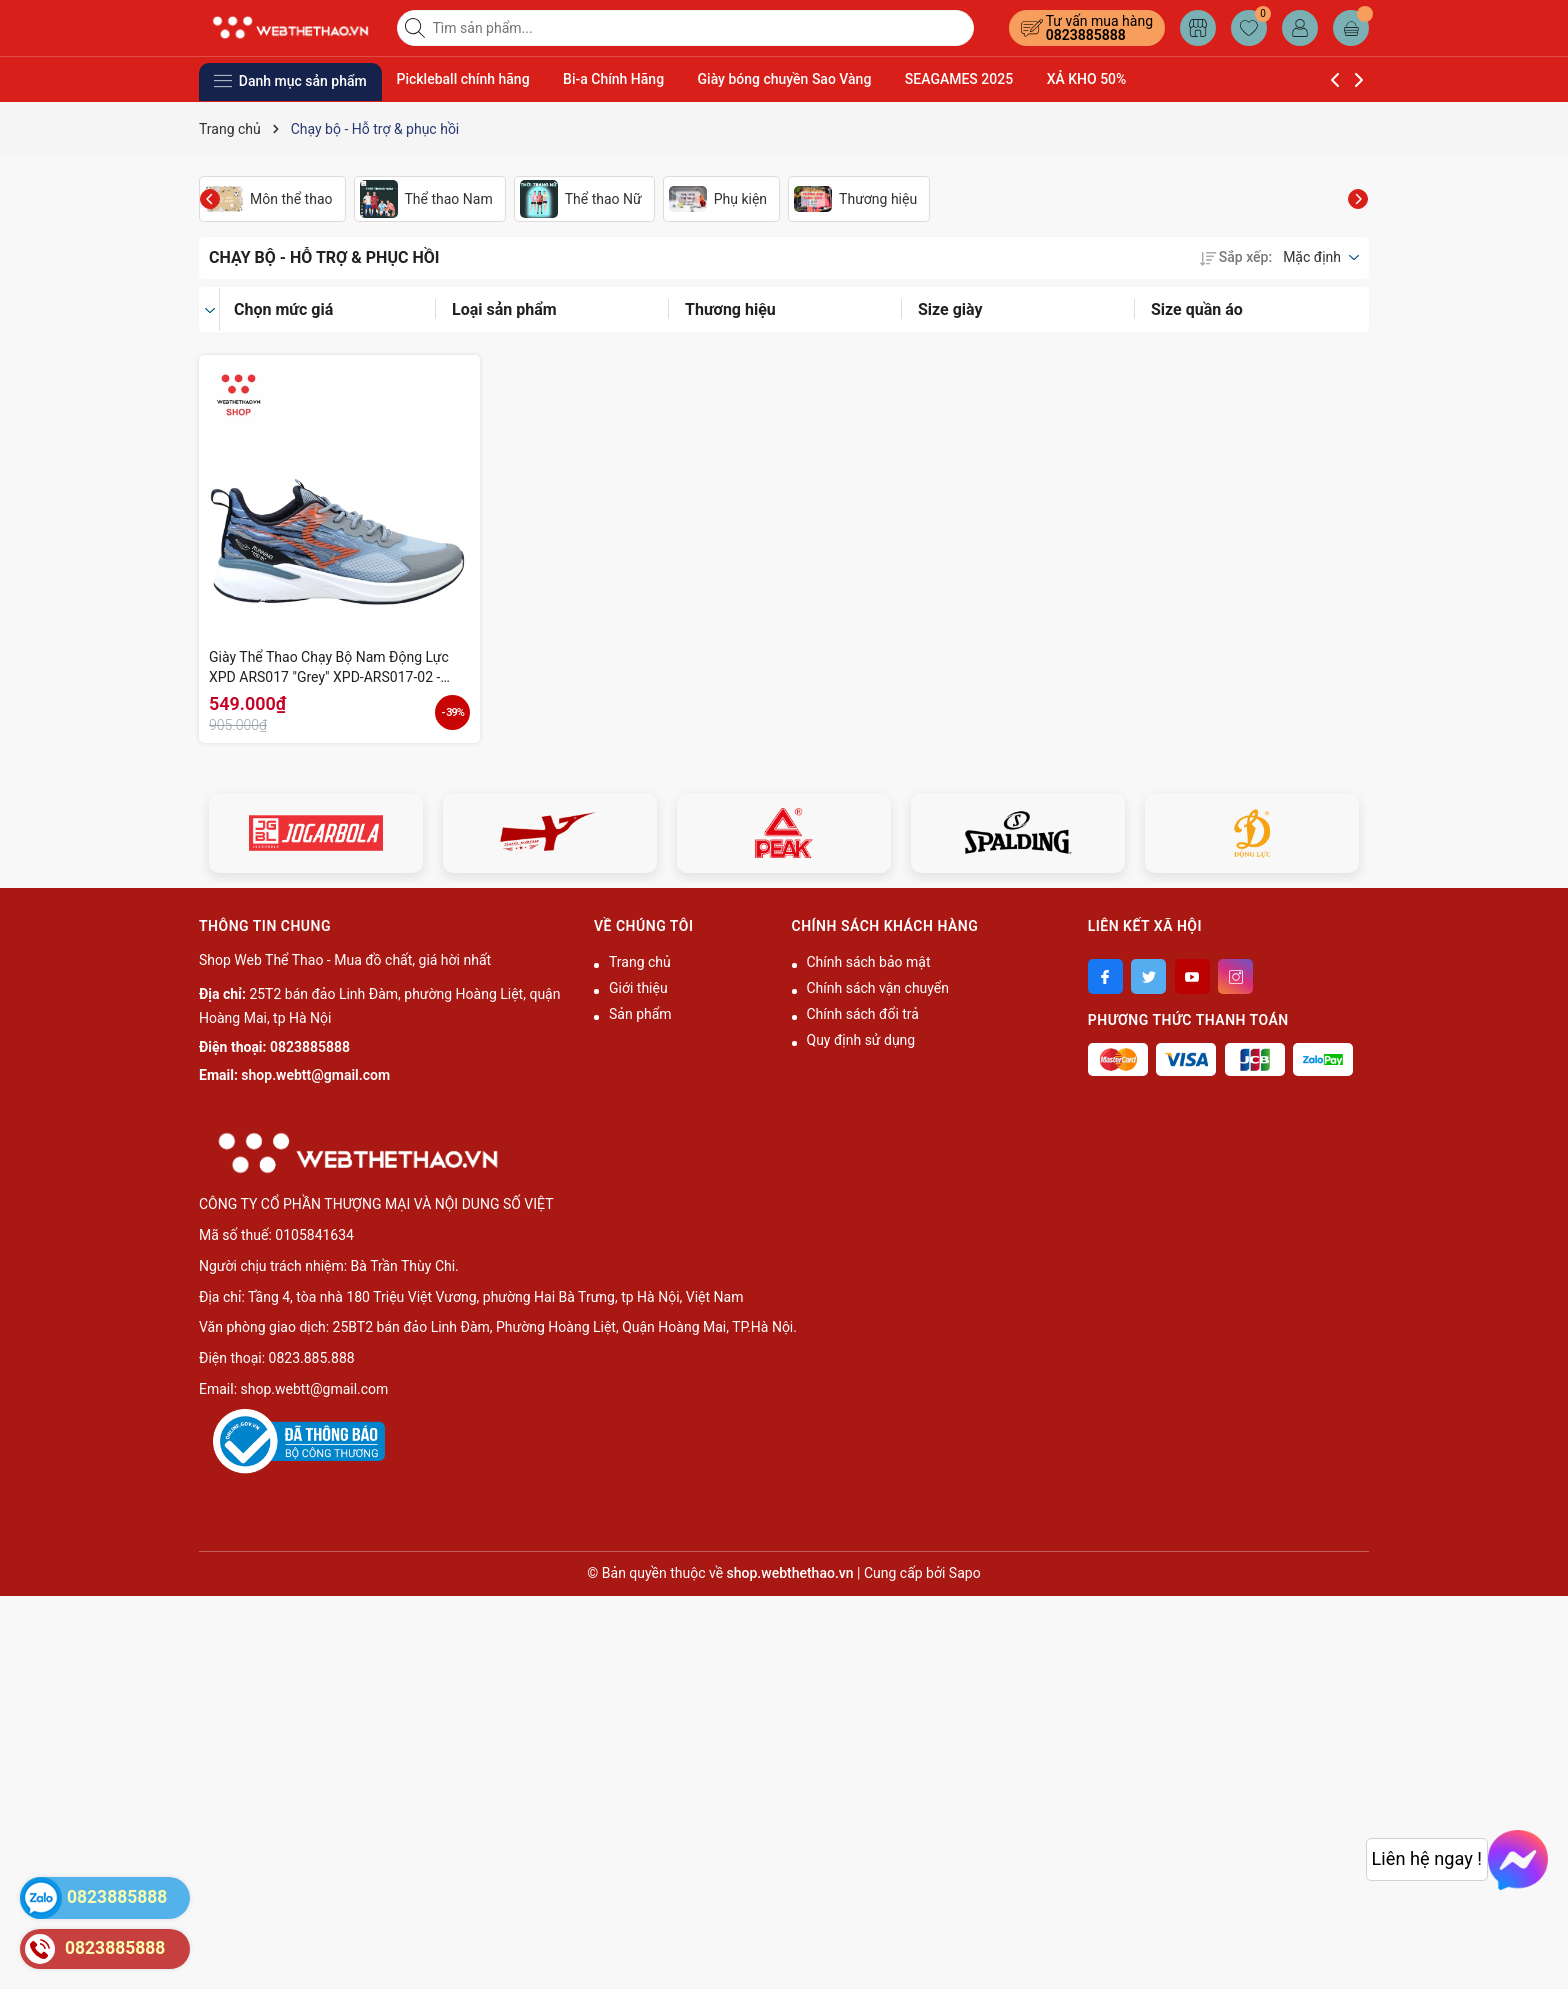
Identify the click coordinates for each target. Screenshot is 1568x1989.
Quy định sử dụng (861, 1040)
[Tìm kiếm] (417, 28)
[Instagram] (1235, 976)
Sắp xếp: (1236, 257)
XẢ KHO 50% (1087, 79)
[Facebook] (1105, 976)
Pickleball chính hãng (463, 79)
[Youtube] (1192, 976)
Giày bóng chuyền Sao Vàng (785, 79)
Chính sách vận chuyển (878, 988)
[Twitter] (1148, 976)
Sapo (965, 1573)
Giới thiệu (638, 988)
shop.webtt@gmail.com (315, 1075)
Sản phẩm (640, 1014)
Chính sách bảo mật (869, 962)
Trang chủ (640, 962)
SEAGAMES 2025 (959, 79)
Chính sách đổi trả (863, 1014)
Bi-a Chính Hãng (613, 79)
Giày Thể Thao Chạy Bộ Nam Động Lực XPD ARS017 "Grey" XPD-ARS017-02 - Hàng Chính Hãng (329, 668)
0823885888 (1086, 35)
